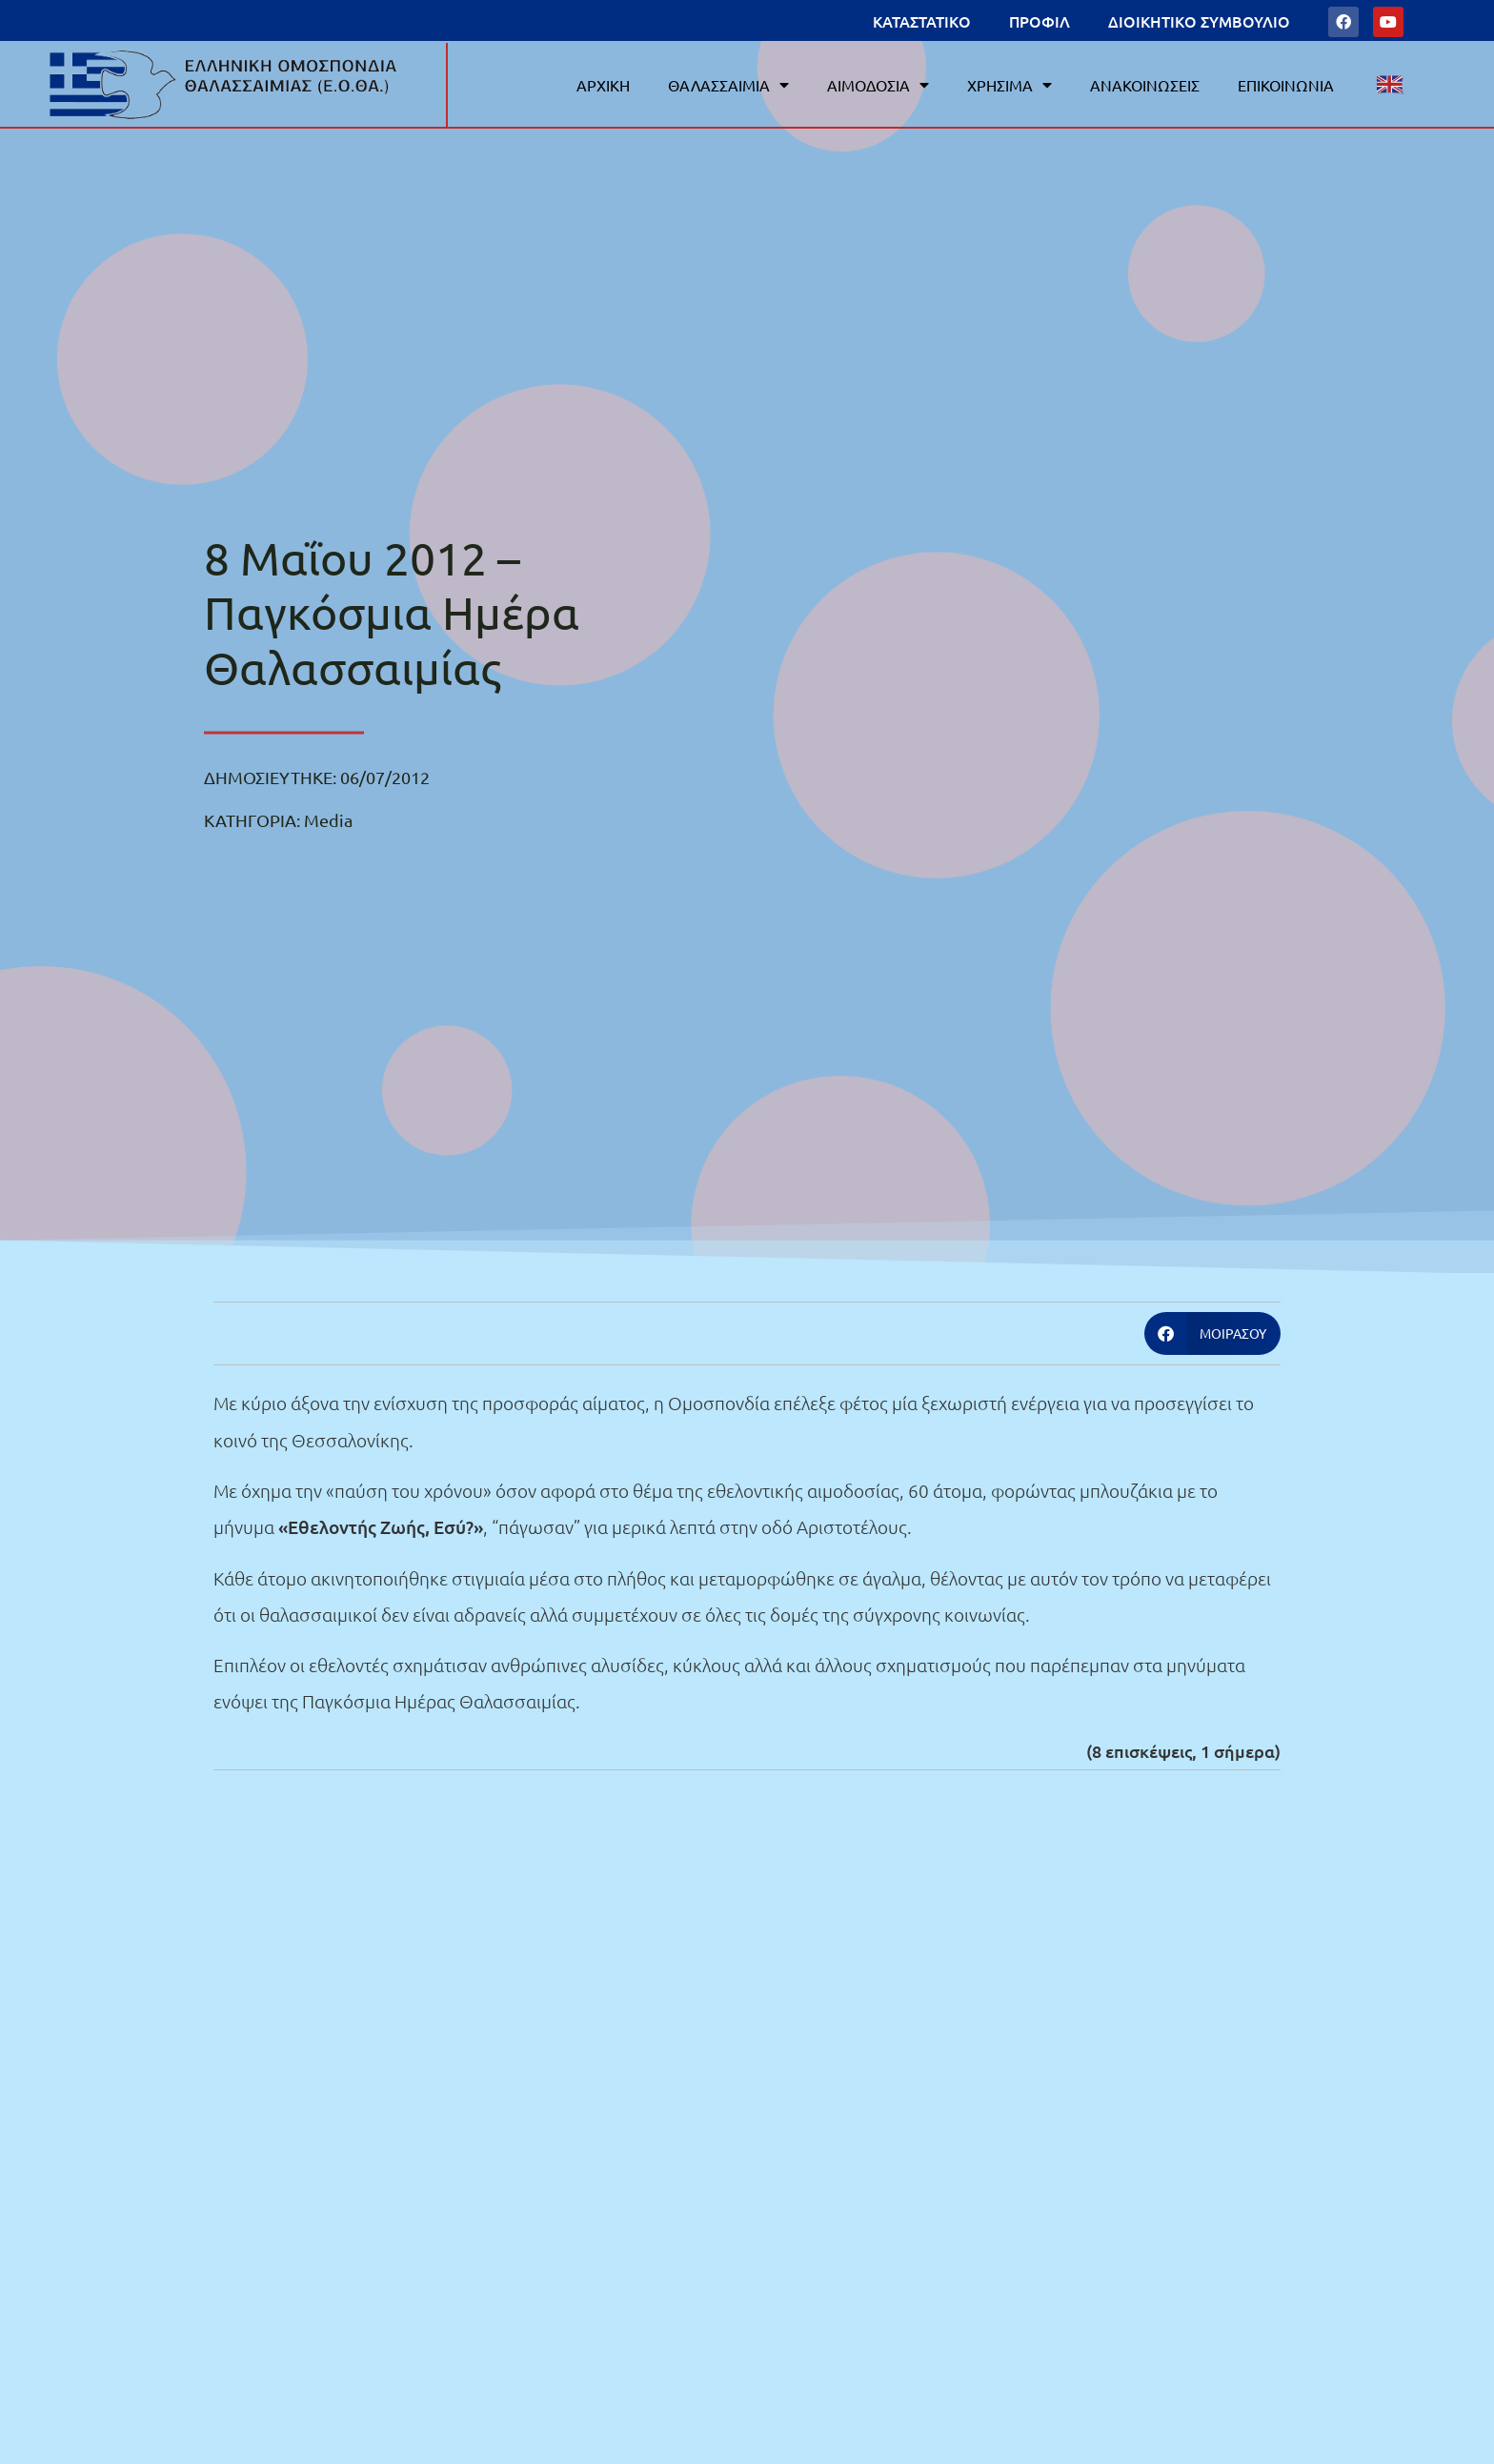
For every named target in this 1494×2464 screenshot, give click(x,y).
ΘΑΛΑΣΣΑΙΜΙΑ (728, 85)
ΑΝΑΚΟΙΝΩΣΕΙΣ (1145, 84)
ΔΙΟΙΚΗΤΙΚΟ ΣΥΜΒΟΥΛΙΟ (1199, 20)
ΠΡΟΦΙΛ (1039, 20)
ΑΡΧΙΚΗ (603, 84)
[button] (1213, 1333)
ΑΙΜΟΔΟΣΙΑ (878, 85)
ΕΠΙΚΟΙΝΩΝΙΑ (1286, 84)
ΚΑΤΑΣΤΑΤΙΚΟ (922, 20)
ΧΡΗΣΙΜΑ (1009, 85)
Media (328, 820)
